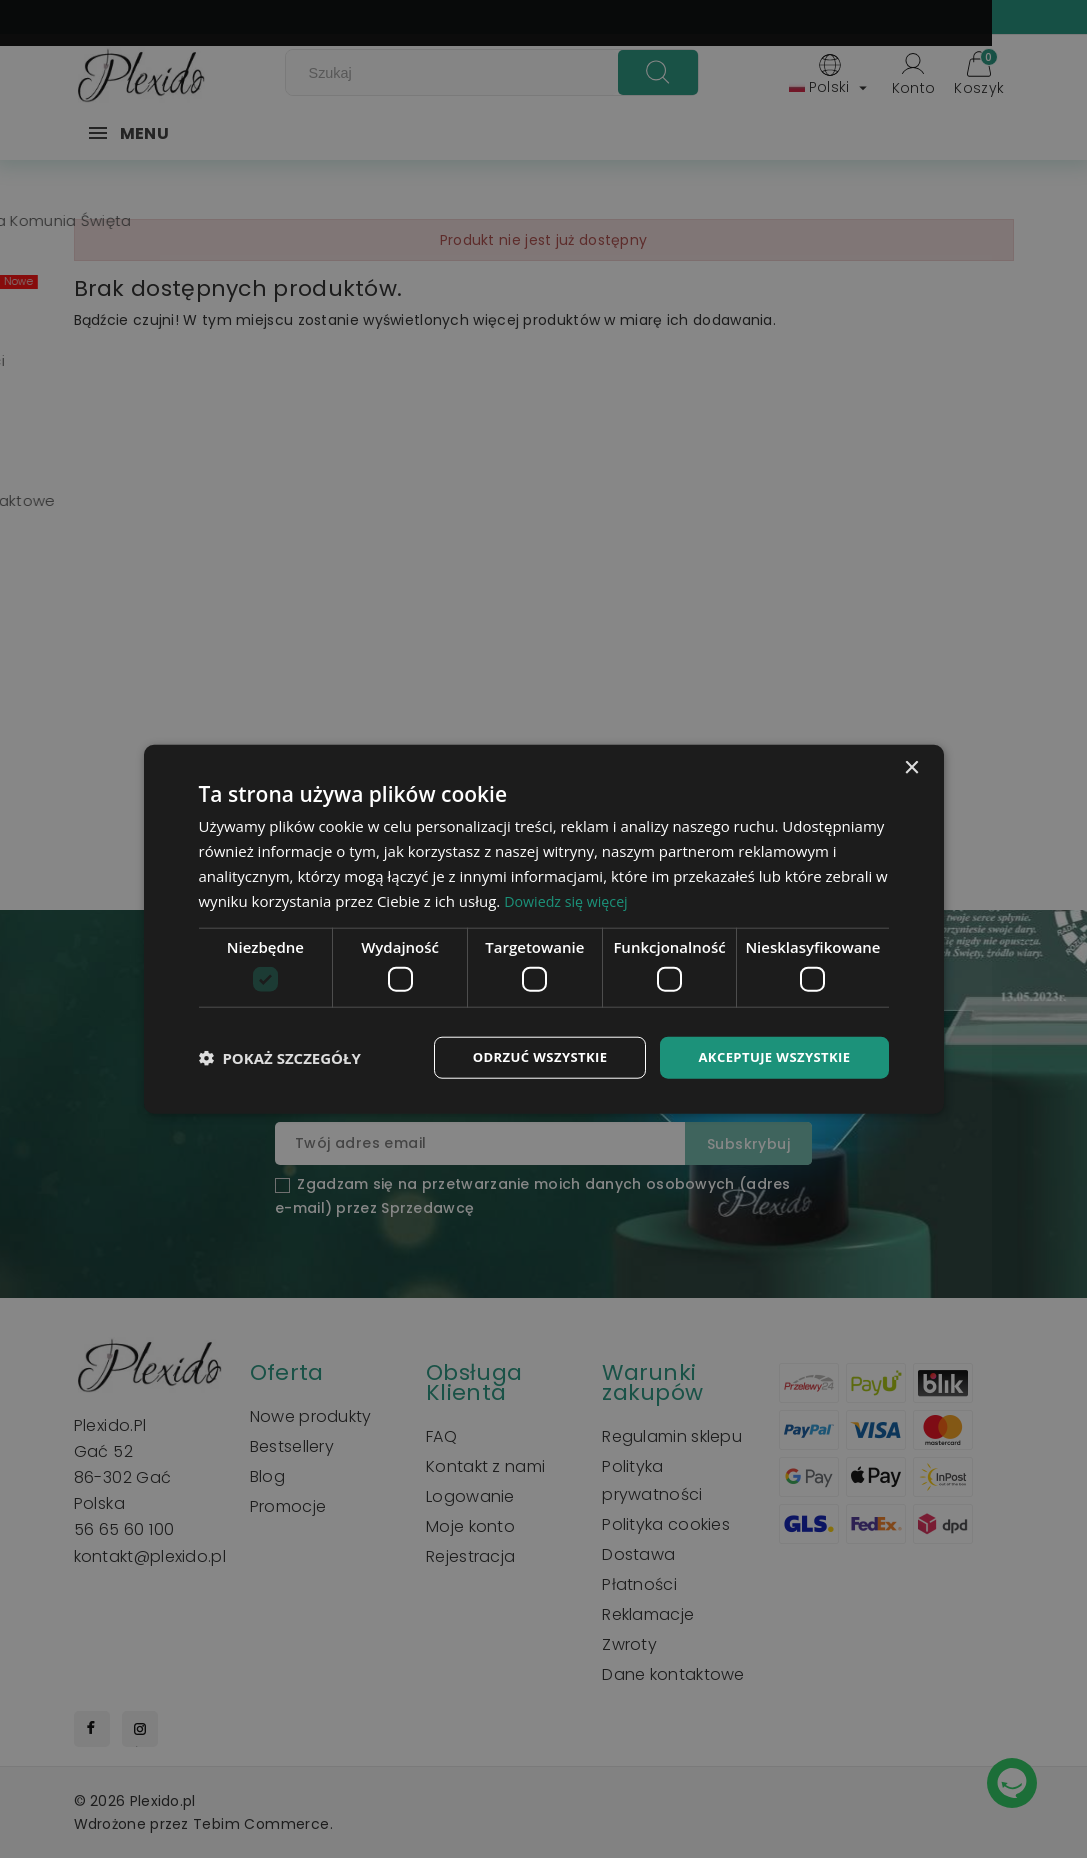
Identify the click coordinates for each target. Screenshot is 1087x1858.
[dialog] (544, 929)
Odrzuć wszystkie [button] (525, 1056)
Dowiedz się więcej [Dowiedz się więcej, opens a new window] (569, 899)
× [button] (911, 766)
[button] (280, 1057)
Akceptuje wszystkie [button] (769, 1056)
